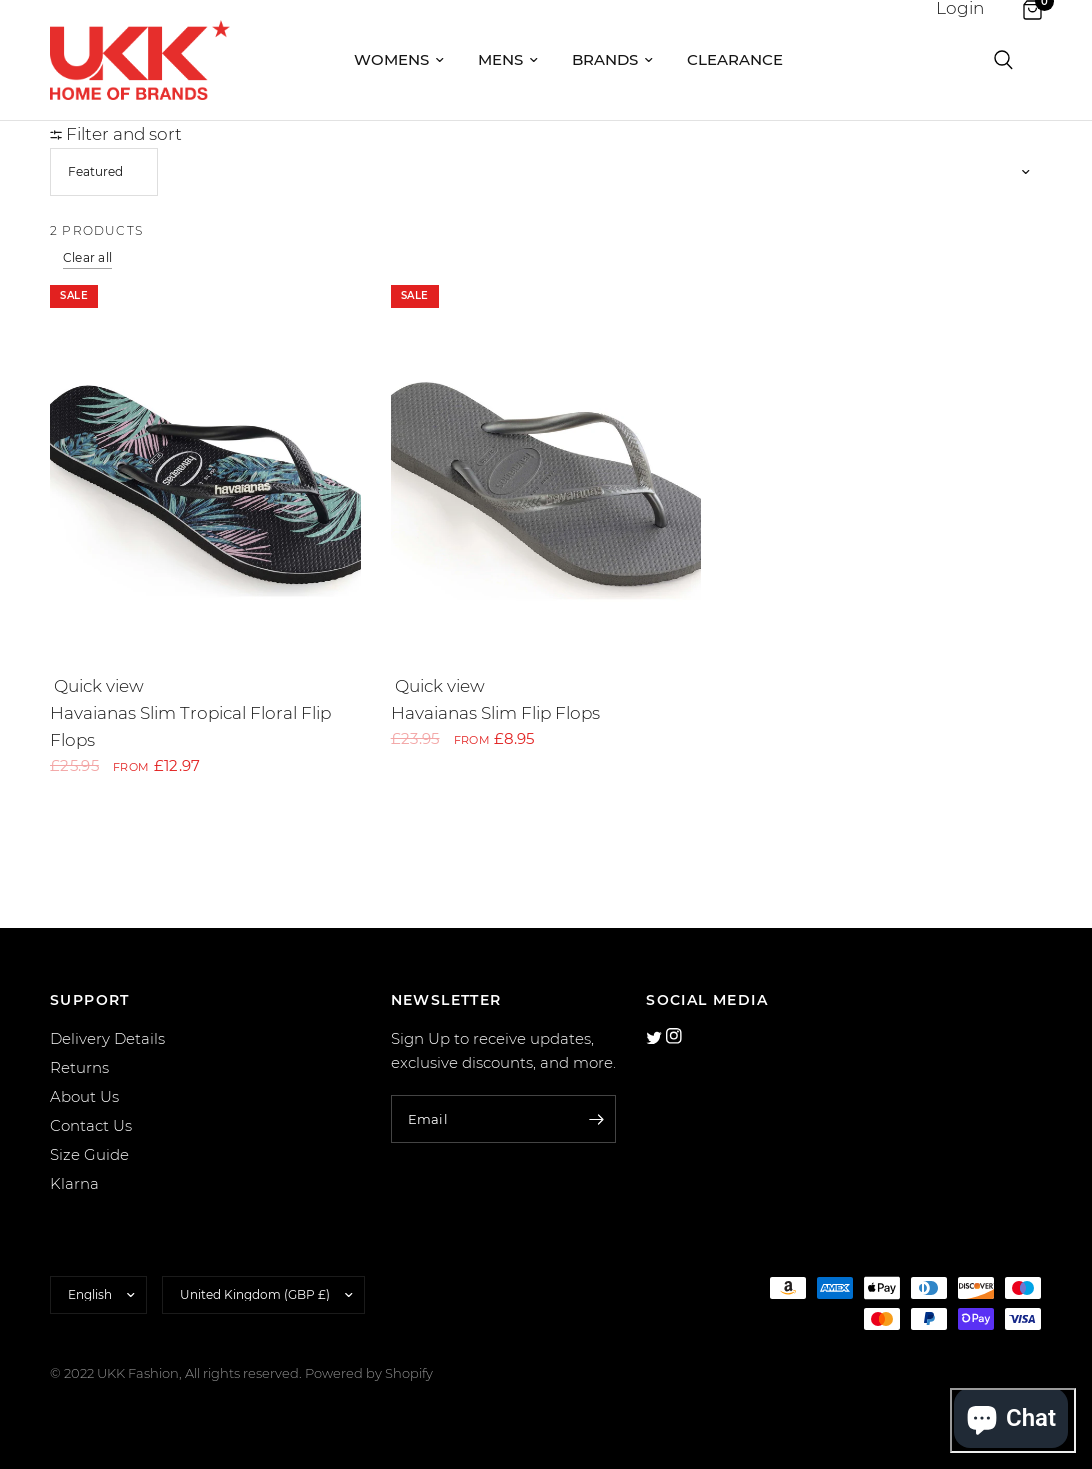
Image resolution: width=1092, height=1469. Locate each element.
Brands (612, 59)
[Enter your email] (596, 1119)
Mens (508, 59)
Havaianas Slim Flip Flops (495, 713)
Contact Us (91, 1125)
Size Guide (89, 1154)
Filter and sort (116, 134)
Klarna (74, 1183)
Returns (79, 1067)
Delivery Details (107, 1038)
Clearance (735, 59)
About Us (84, 1096)
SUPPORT (90, 1000)
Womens (399, 59)
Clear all (87, 257)
